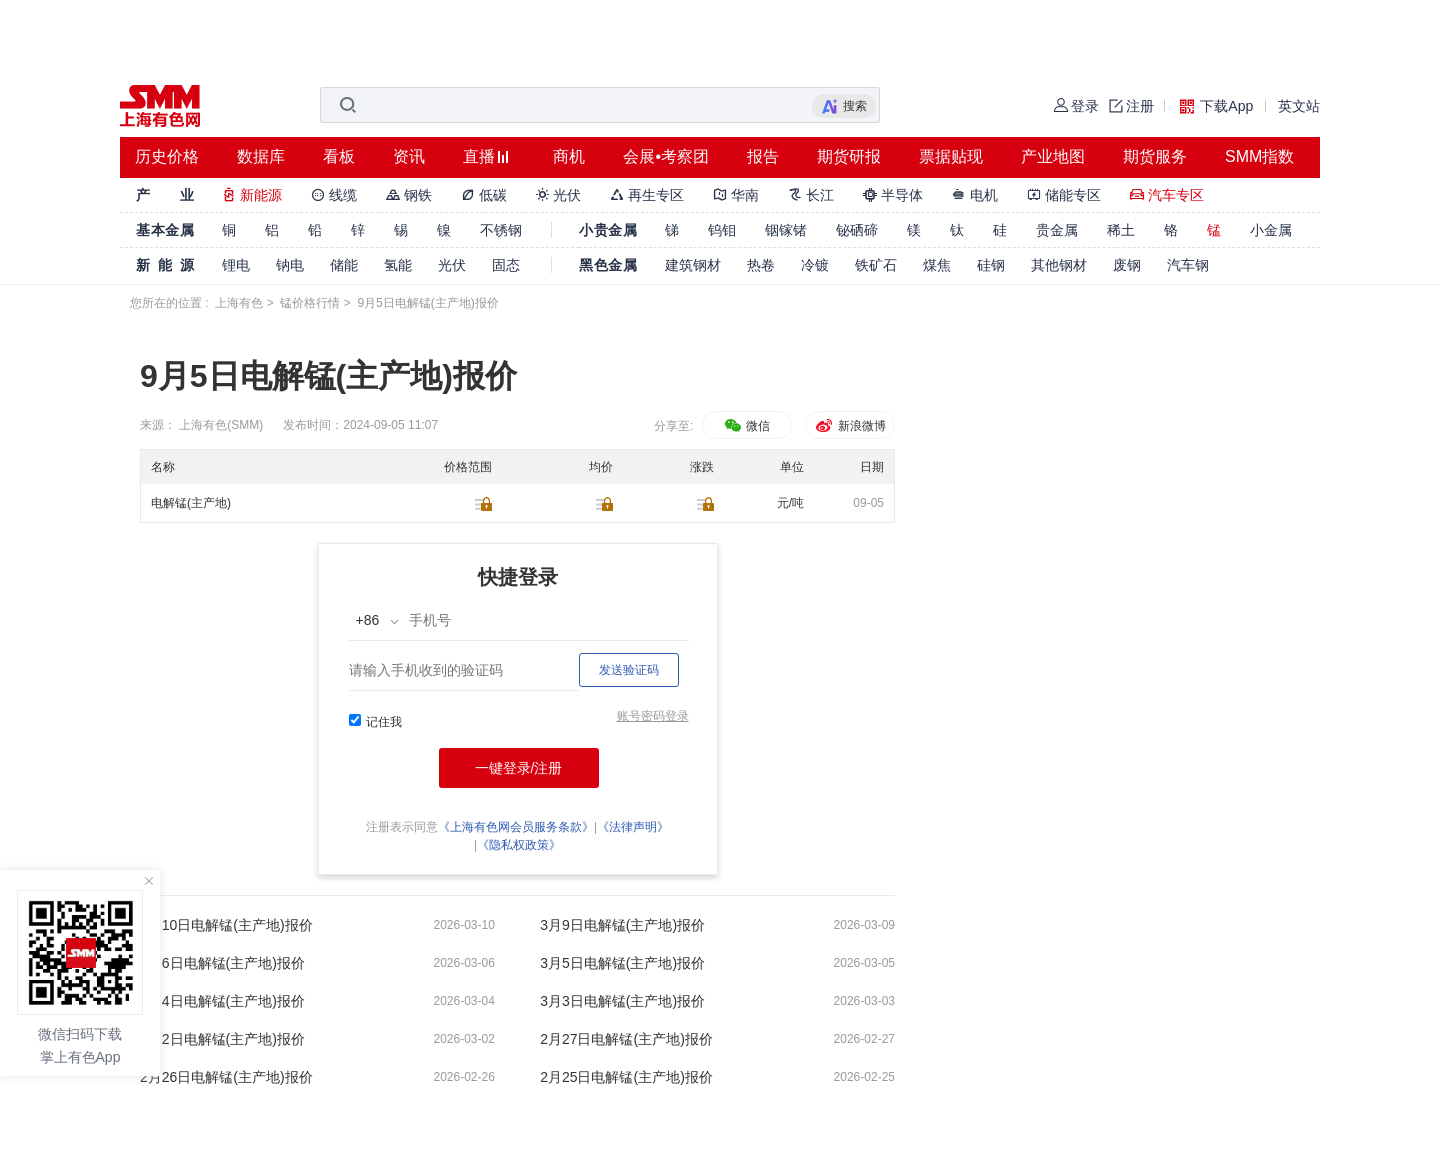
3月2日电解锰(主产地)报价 (222, 1039)
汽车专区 (1167, 195)
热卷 (761, 265)
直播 (479, 156)
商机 (569, 156)
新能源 (252, 195)
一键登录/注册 (519, 768)
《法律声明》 (633, 827)
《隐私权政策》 (519, 845)
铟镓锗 (786, 230)
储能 (344, 265)
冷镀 (815, 265)
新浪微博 (849, 426)
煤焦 (937, 265)
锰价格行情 (310, 303)
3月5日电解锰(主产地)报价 (622, 963)
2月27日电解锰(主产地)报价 (626, 1039)
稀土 (1121, 230)
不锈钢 (501, 230)
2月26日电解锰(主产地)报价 (226, 1077)
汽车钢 (1188, 265)
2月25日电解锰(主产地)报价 (626, 1077)
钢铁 (409, 195)
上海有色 (239, 303)
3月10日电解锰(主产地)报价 (226, 925)
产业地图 (1053, 156)
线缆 (334, 195)
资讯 (409, 156)
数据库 (261, 156)
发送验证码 (629, 670)
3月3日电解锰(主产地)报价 (622, 1001)
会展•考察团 (666, 156)
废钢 (1127, 265)
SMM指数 (1259, 156)
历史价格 (167, 156)
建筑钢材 (693, 265)
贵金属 (1057, 230)
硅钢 (991, 265)
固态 (506, 265)
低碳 (484, 195)
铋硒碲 (857, 230)
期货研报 (849, 156)
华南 (736, 195)
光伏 (559, 195)
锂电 (236, 265)
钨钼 (722, 230)
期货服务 (1155, 156)
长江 (811, 195)
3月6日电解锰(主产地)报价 (222, 963)
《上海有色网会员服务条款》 (516, 827)
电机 (975, 195)
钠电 (290, 265)
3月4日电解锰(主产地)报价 (222, 1001)
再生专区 (647, 195)
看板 (339, 156)
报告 (763, 156)
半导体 (893, 195)
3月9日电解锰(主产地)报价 (622, 925)
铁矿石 (876, 265)
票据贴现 (951, 156)
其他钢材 (1059, 265)
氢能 (398, 265)
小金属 (1271, 230)
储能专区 (1064, 195)
